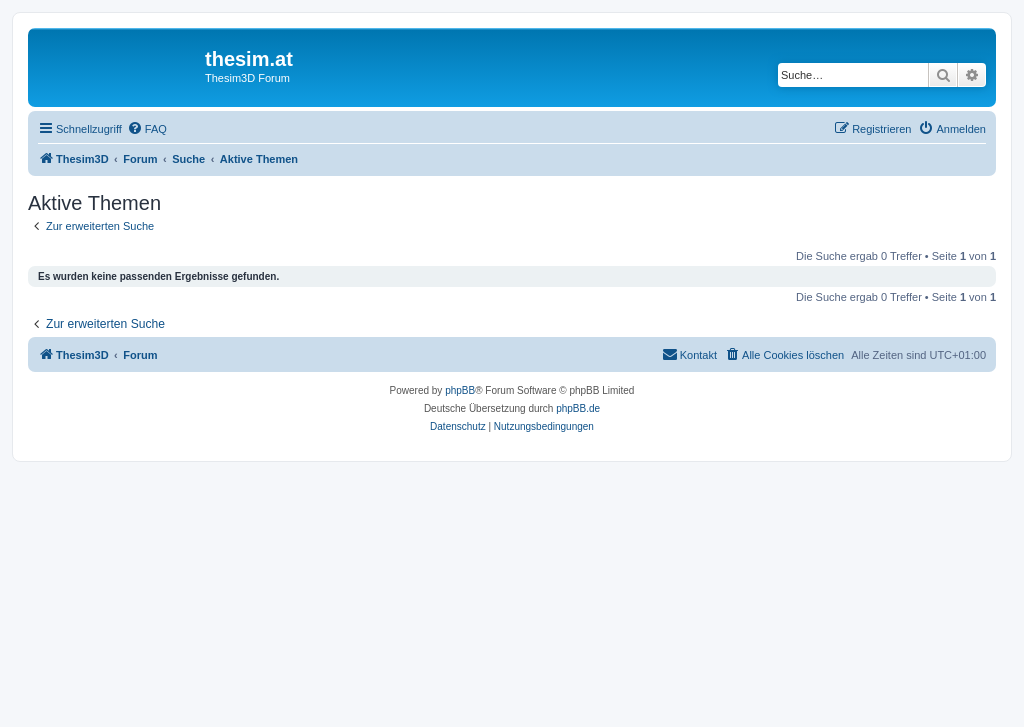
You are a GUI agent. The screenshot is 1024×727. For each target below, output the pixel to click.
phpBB (460, 390)
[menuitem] (147, 129)
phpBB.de (578, 408)
